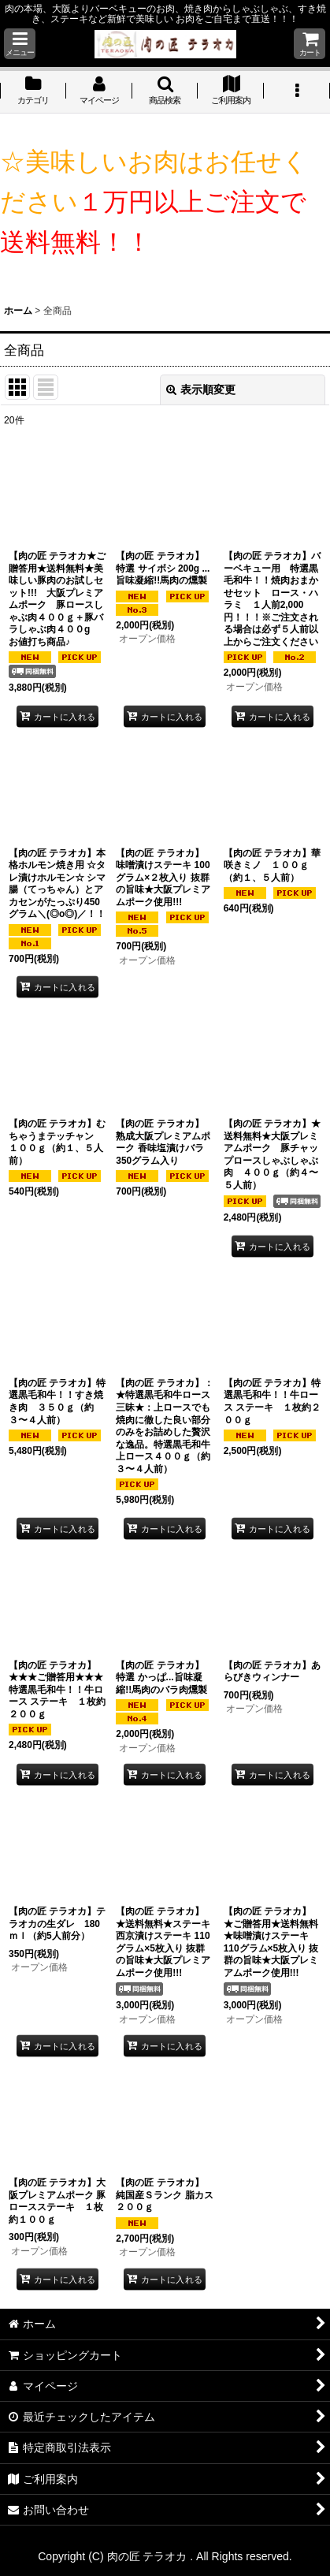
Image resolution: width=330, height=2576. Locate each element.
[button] (19, 43)
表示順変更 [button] (200, 389)
